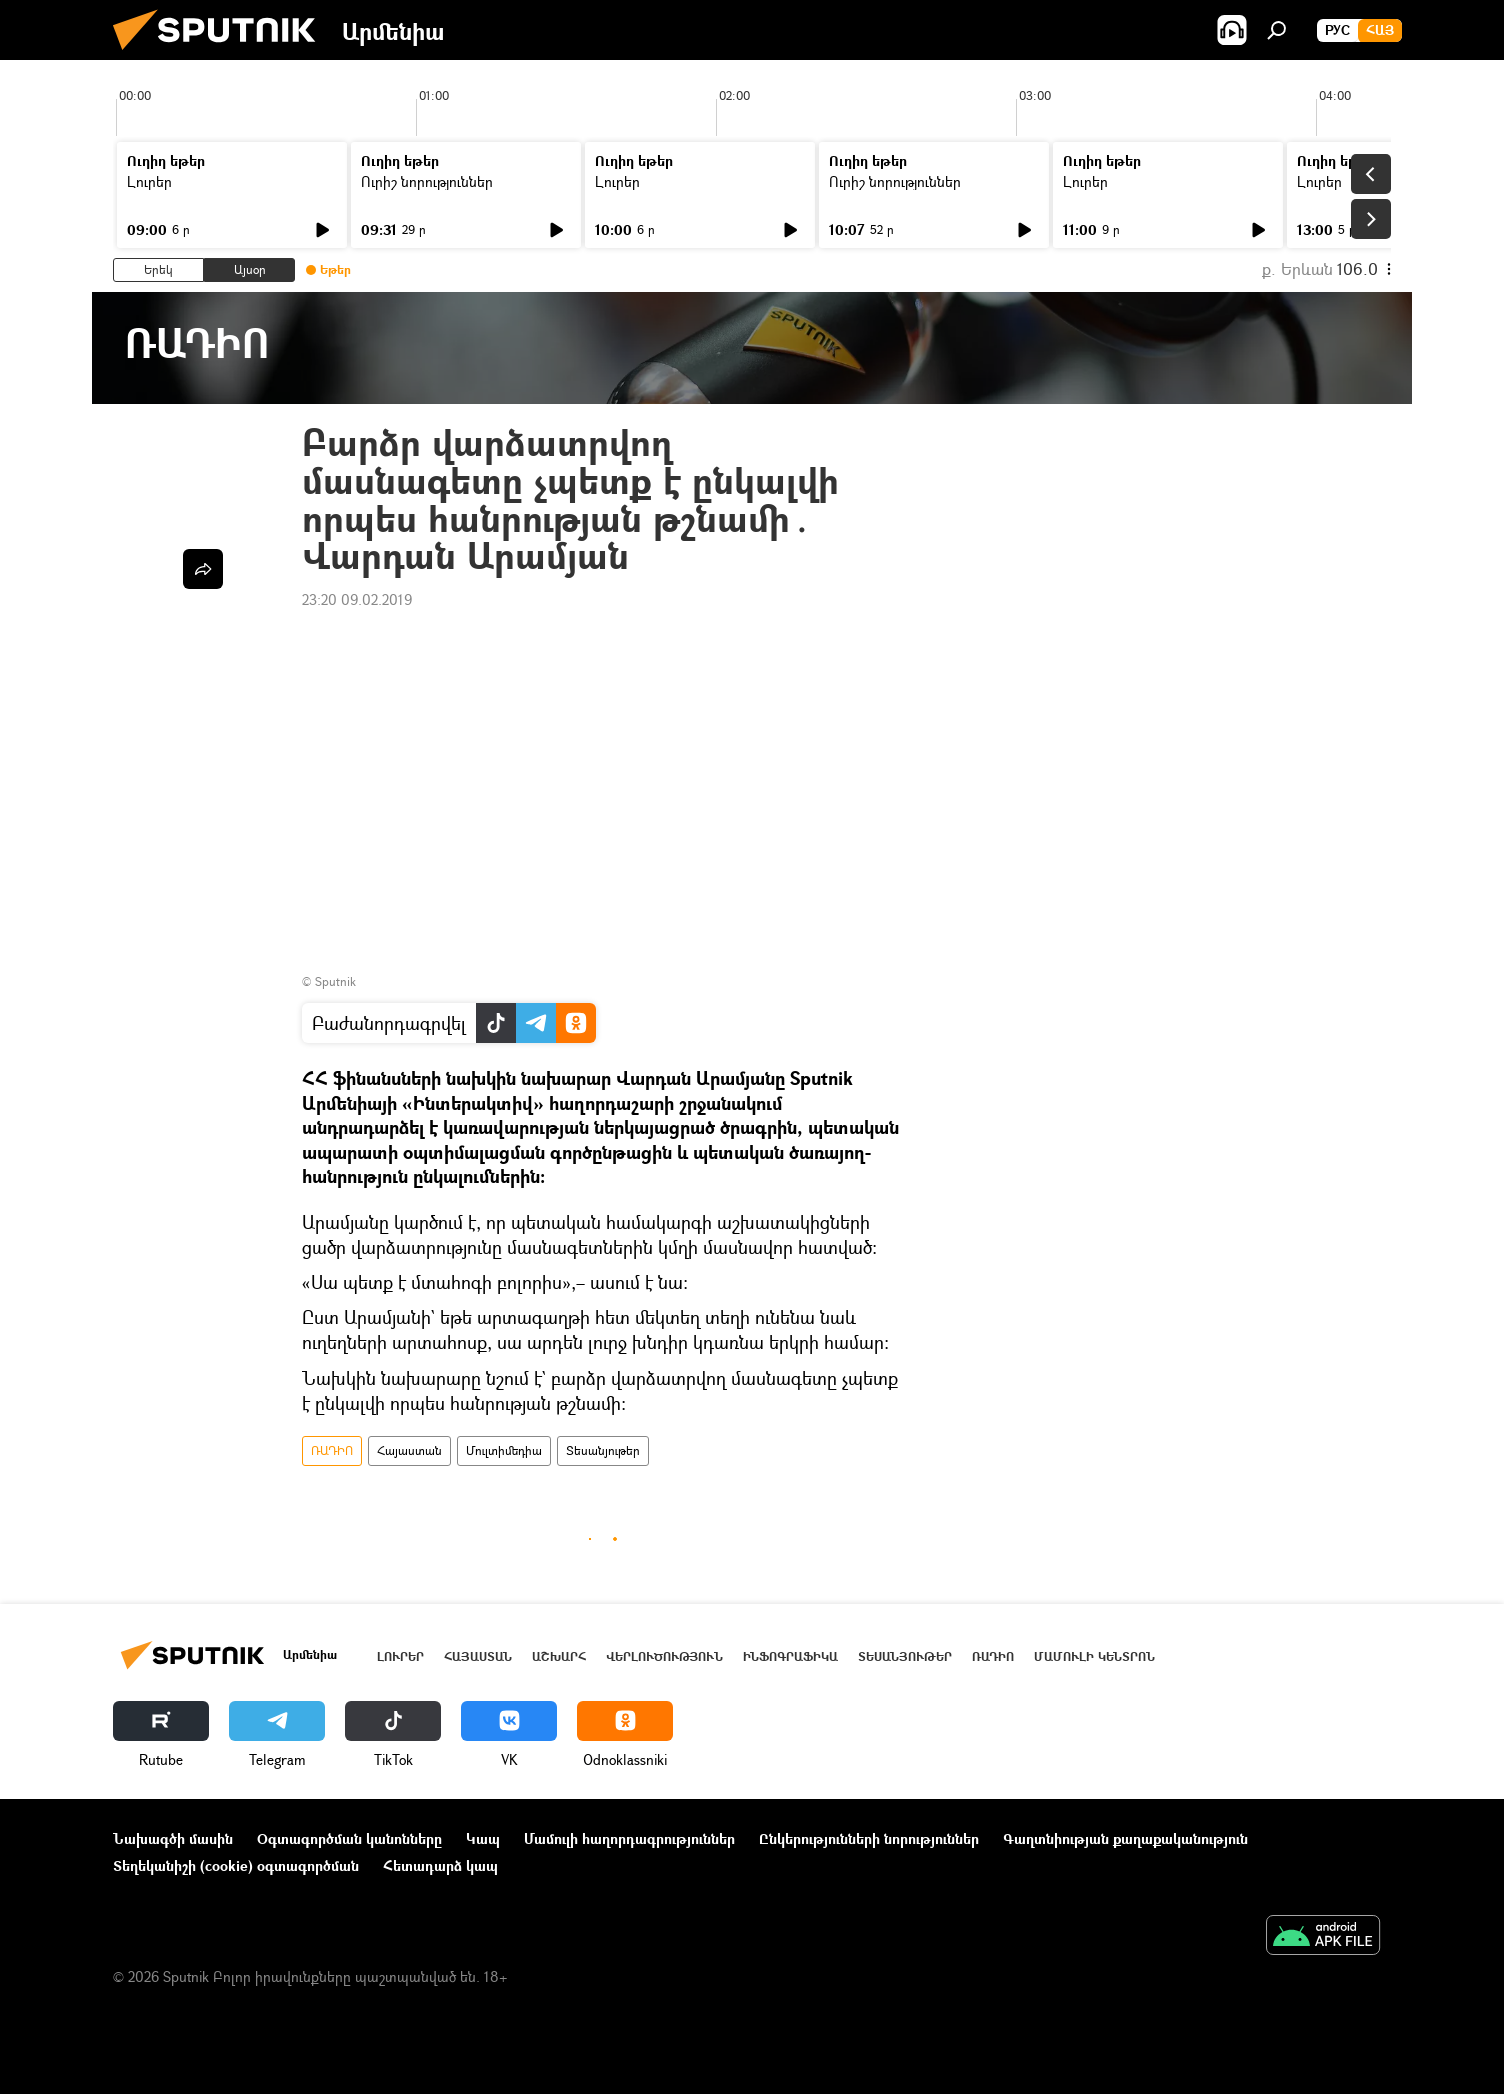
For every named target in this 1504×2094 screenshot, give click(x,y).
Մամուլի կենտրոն (1094, 1656)
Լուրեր (149, 181)
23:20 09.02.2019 (357, 599)
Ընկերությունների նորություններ (869, 1838)
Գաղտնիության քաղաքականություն (1125, 1838)
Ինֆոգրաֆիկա (790, 1656)
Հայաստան (409, 1450)
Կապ (483, 1838)
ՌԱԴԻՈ (332, 1450)
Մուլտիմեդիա (504, 1450)
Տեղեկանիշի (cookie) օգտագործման (236, 1865)
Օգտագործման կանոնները (349, 1838)
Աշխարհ (559, 1656)
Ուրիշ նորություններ (427, 181)
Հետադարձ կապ (440, 1865)
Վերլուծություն (664, 1656)
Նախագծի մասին (173, 1838)
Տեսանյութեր (603, 1450)
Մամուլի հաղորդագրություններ (629, 1838)
